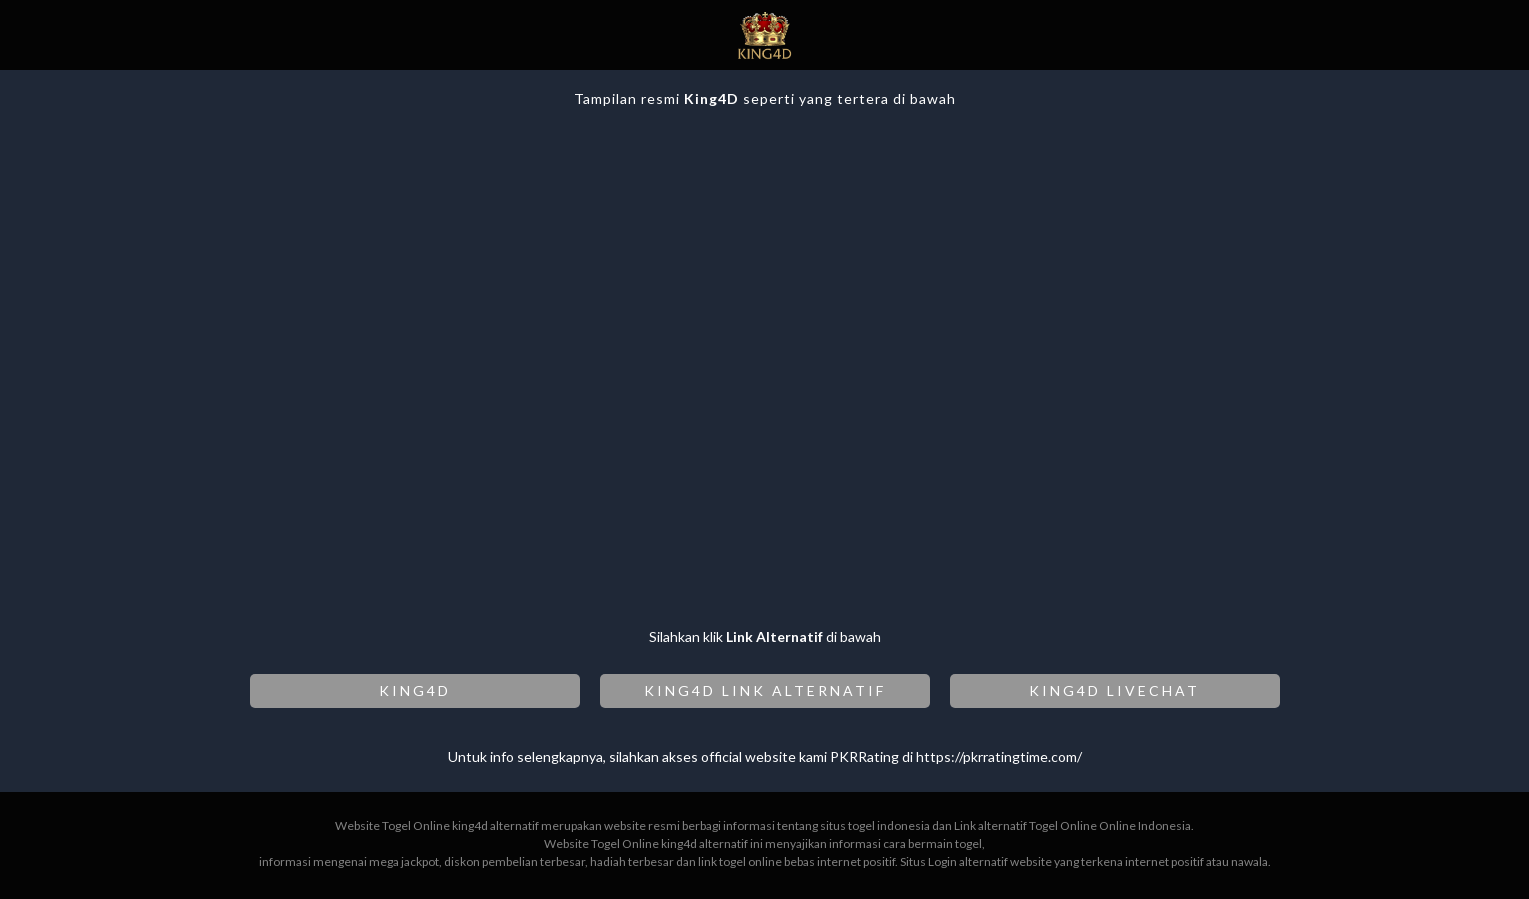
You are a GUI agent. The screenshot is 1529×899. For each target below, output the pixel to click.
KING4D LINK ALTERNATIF (765, 690)
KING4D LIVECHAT (1114, 690)
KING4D (415, 690)
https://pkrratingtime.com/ (999, 756)
